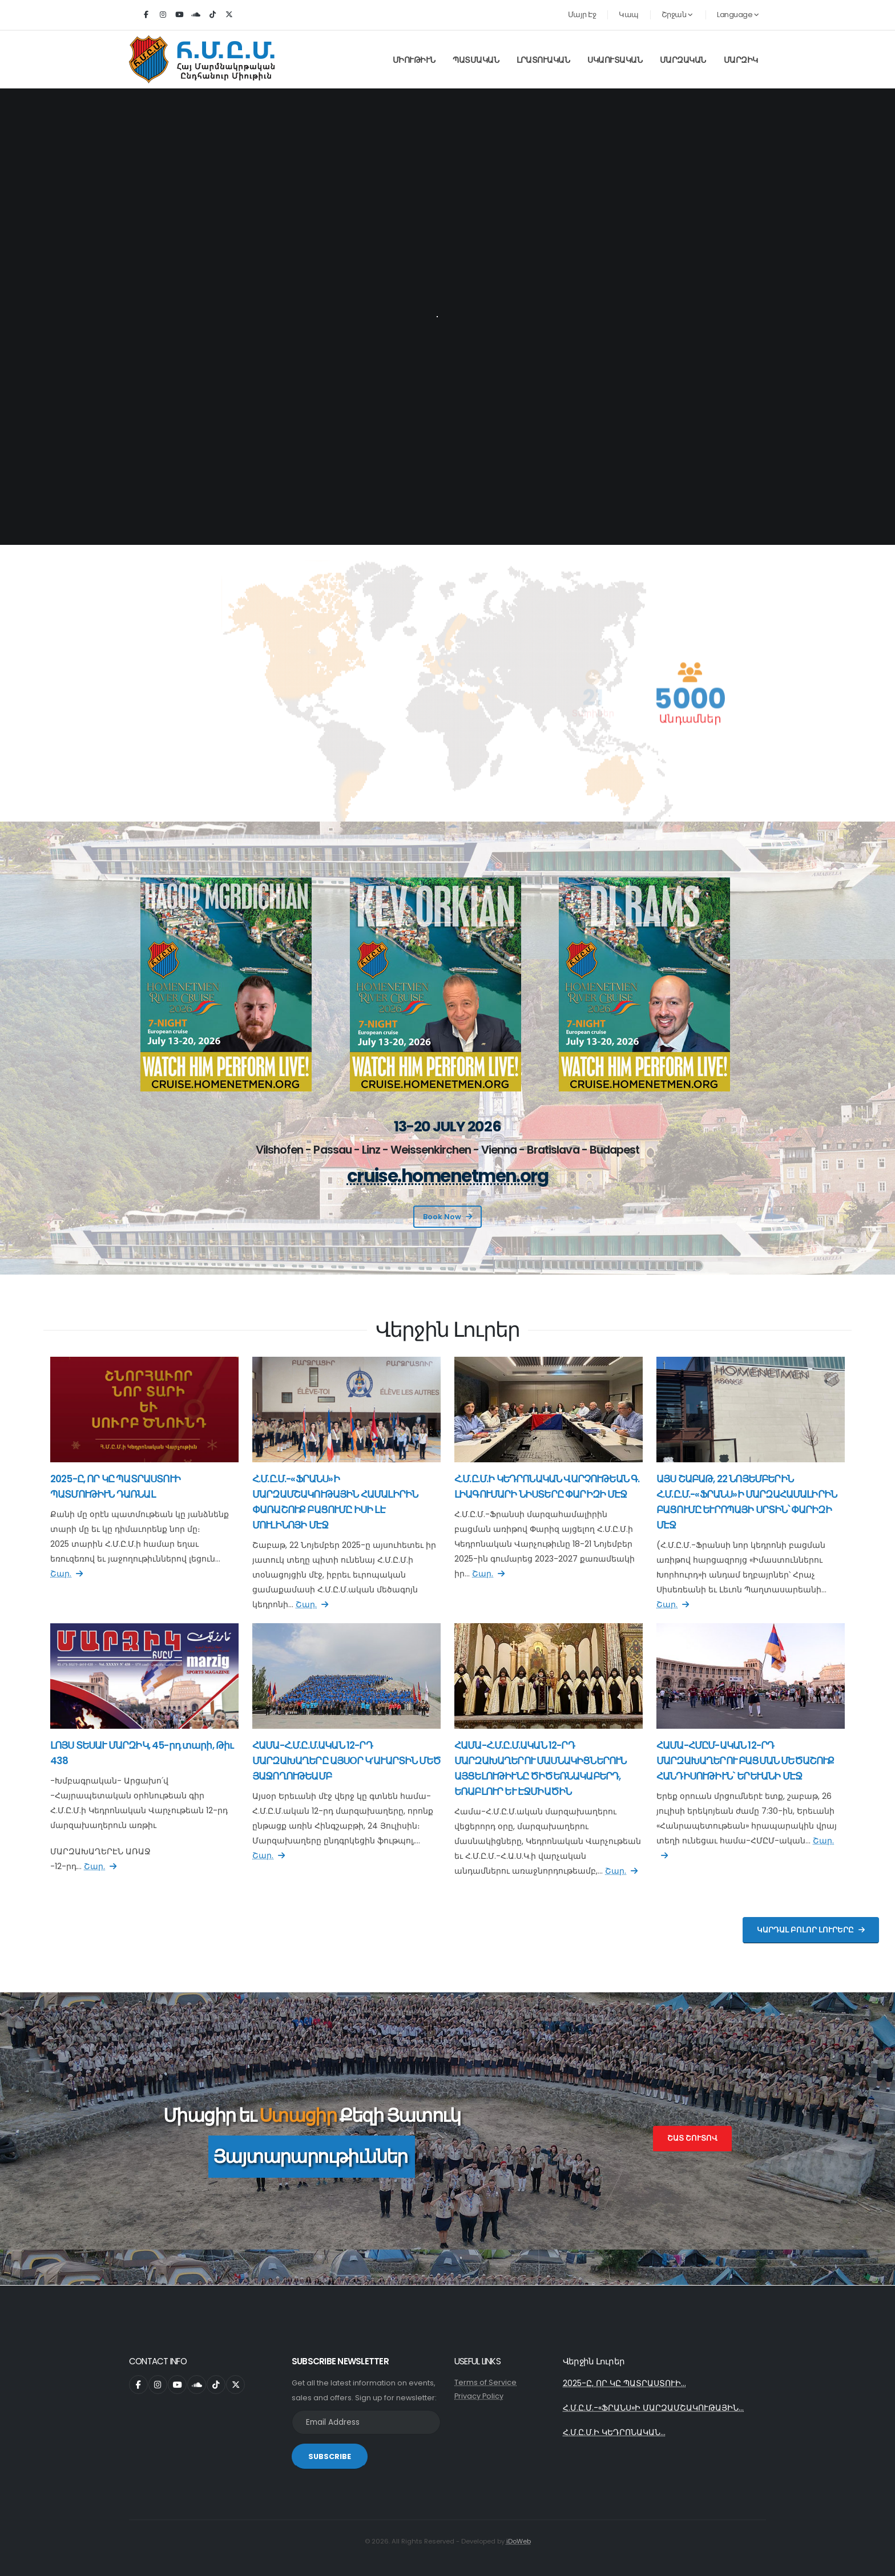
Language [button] (738, 14)
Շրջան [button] (677, 14)
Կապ (629, 14)
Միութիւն (414, 60)
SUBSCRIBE (329, 2456)
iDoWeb (518, 2541)
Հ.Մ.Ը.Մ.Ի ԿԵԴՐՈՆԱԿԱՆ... (614, 2432)
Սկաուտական (614, 60)
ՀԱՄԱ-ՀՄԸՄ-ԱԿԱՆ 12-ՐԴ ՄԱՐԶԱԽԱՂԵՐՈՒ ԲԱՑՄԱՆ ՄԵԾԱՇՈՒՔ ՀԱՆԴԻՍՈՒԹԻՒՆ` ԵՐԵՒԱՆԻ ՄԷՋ (745, 1760)
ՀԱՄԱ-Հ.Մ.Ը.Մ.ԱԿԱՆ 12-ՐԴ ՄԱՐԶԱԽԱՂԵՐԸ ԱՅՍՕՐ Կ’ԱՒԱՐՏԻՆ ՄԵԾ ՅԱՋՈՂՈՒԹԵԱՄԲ (346, 1760)
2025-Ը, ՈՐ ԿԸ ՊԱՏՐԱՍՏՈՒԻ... (624, 2383)
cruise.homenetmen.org (448, 1176)
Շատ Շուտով (692, 2138)
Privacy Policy (478, 2396)
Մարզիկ (741, 60)
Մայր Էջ (582, 14)
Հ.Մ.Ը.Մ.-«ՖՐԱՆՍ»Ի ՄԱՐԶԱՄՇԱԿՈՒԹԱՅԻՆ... (653, 2407)
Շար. (66, 1573)
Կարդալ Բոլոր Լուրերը (811, 1930)
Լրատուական (543, 60)
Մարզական (683, 60)
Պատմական (476, 60)
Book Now (447, 1217)
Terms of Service (485, 2382)
